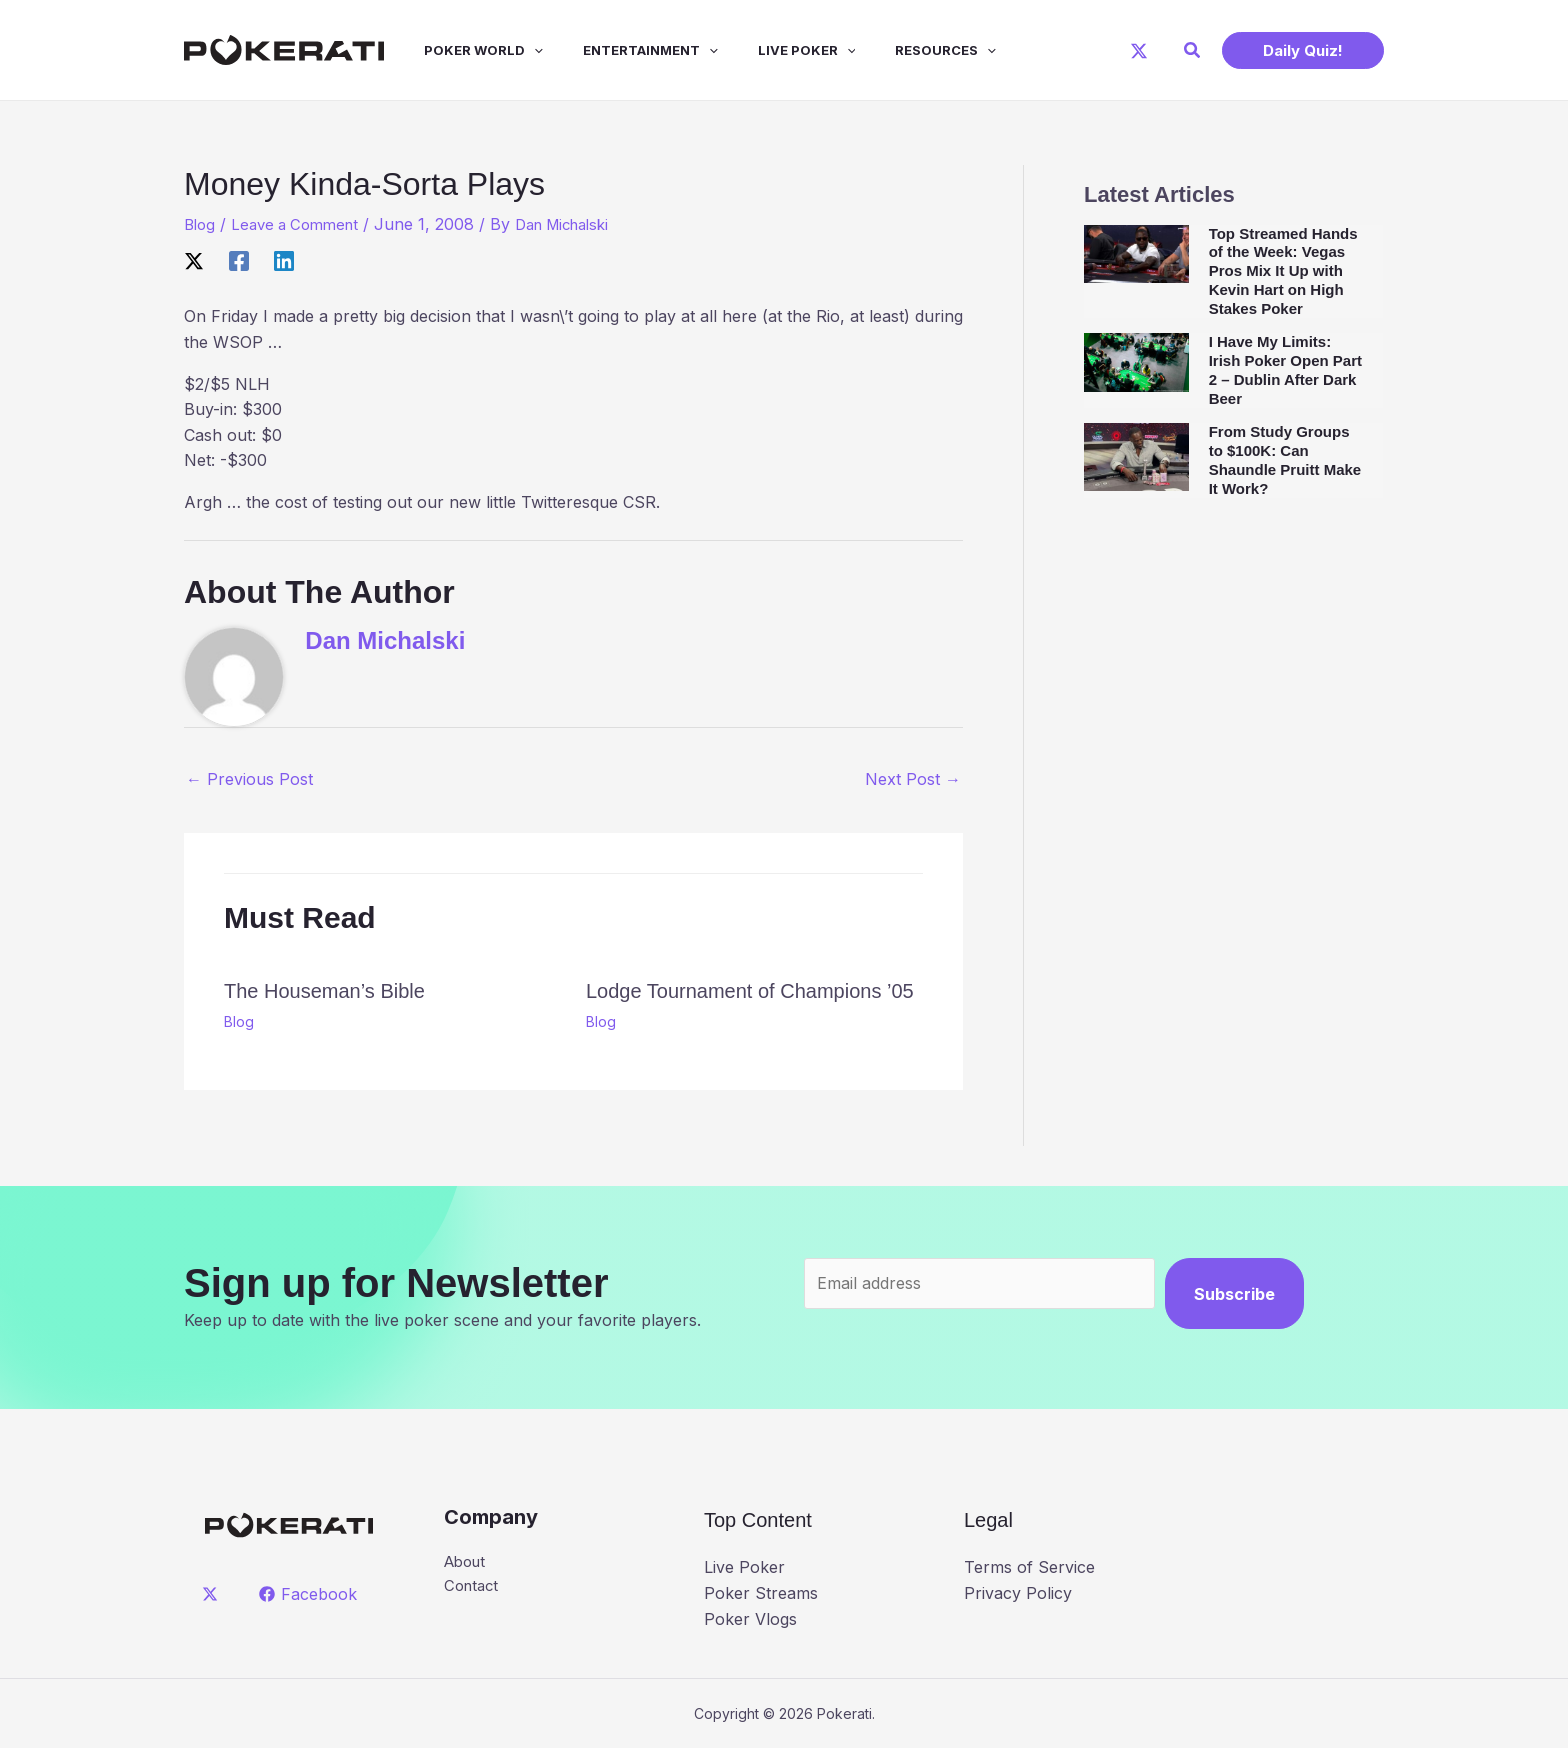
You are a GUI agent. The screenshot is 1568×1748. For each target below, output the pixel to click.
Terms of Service (1029, 1567)
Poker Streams (761, 1593)
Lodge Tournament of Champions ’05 (750, 991)
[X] (1139, 51)
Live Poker (771, 50)
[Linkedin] (284, 260)
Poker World (463, 50)
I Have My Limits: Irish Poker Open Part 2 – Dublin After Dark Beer (1285, 369)
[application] (514, 50)
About (467, 1563)
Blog (201, 224)
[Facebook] (239, 260)
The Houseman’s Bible (324, 991)
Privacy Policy (1018, 1593)
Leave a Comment (302, 224)
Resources (901, 50)
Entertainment (622, 50)
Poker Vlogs (750, 1618)
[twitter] (213, 1594)
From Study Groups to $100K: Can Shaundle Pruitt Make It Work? (1285, 459)
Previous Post (249, 779)
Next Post (913, 779)
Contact (473, 1588)
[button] (1193, 50)
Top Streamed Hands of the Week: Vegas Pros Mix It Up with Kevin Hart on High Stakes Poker (1283, 271)
